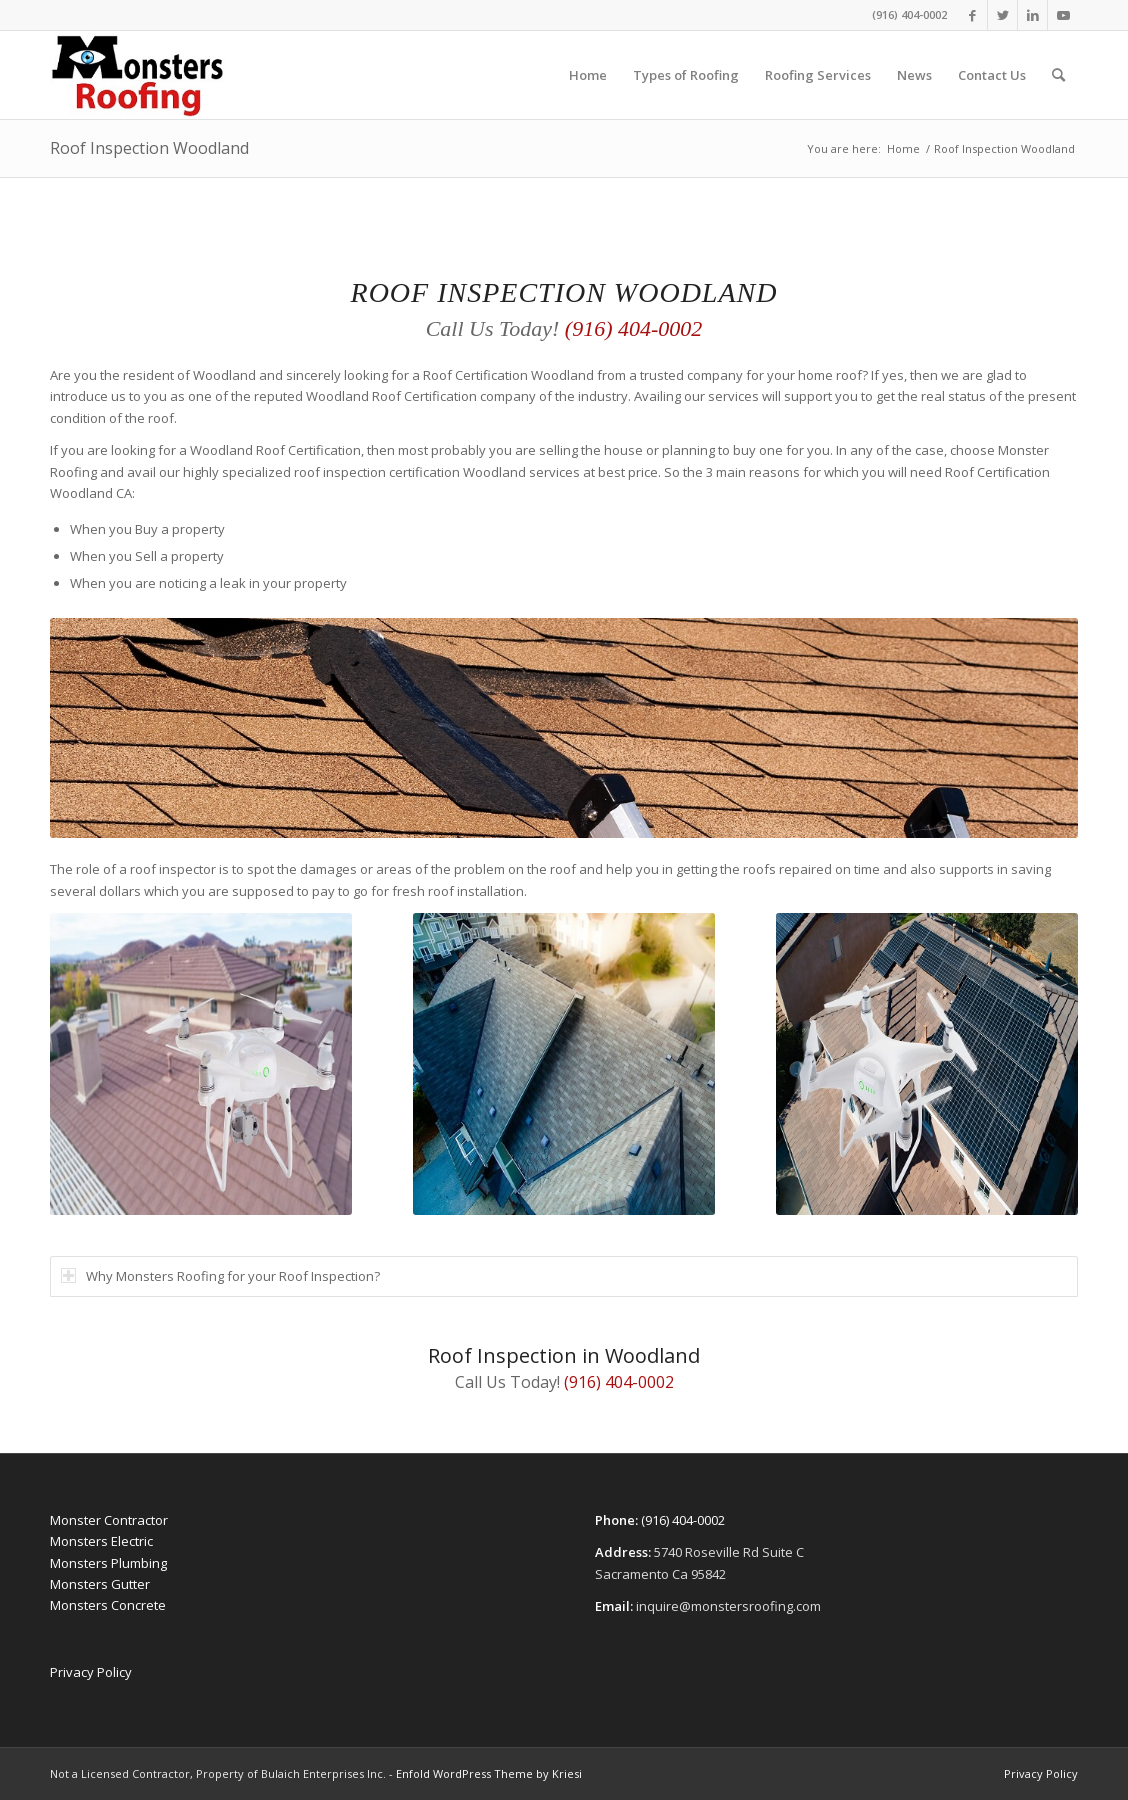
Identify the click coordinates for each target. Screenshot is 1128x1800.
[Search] (1058, 75)
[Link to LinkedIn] (1032, 15)
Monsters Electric (101, 1541)
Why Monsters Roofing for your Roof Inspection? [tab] (220, 1276)
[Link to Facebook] (972, 15)
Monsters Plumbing (108, 1563)
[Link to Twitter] (1002, 15)
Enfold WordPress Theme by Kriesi (489, 1773)
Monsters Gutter (100, 1584)
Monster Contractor (109, 1520)
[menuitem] (588, 75)
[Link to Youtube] (1063, 15)
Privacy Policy (91, 1672)
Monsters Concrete (108, 1605)
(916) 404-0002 (909, 14)
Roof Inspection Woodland (149, 148)
